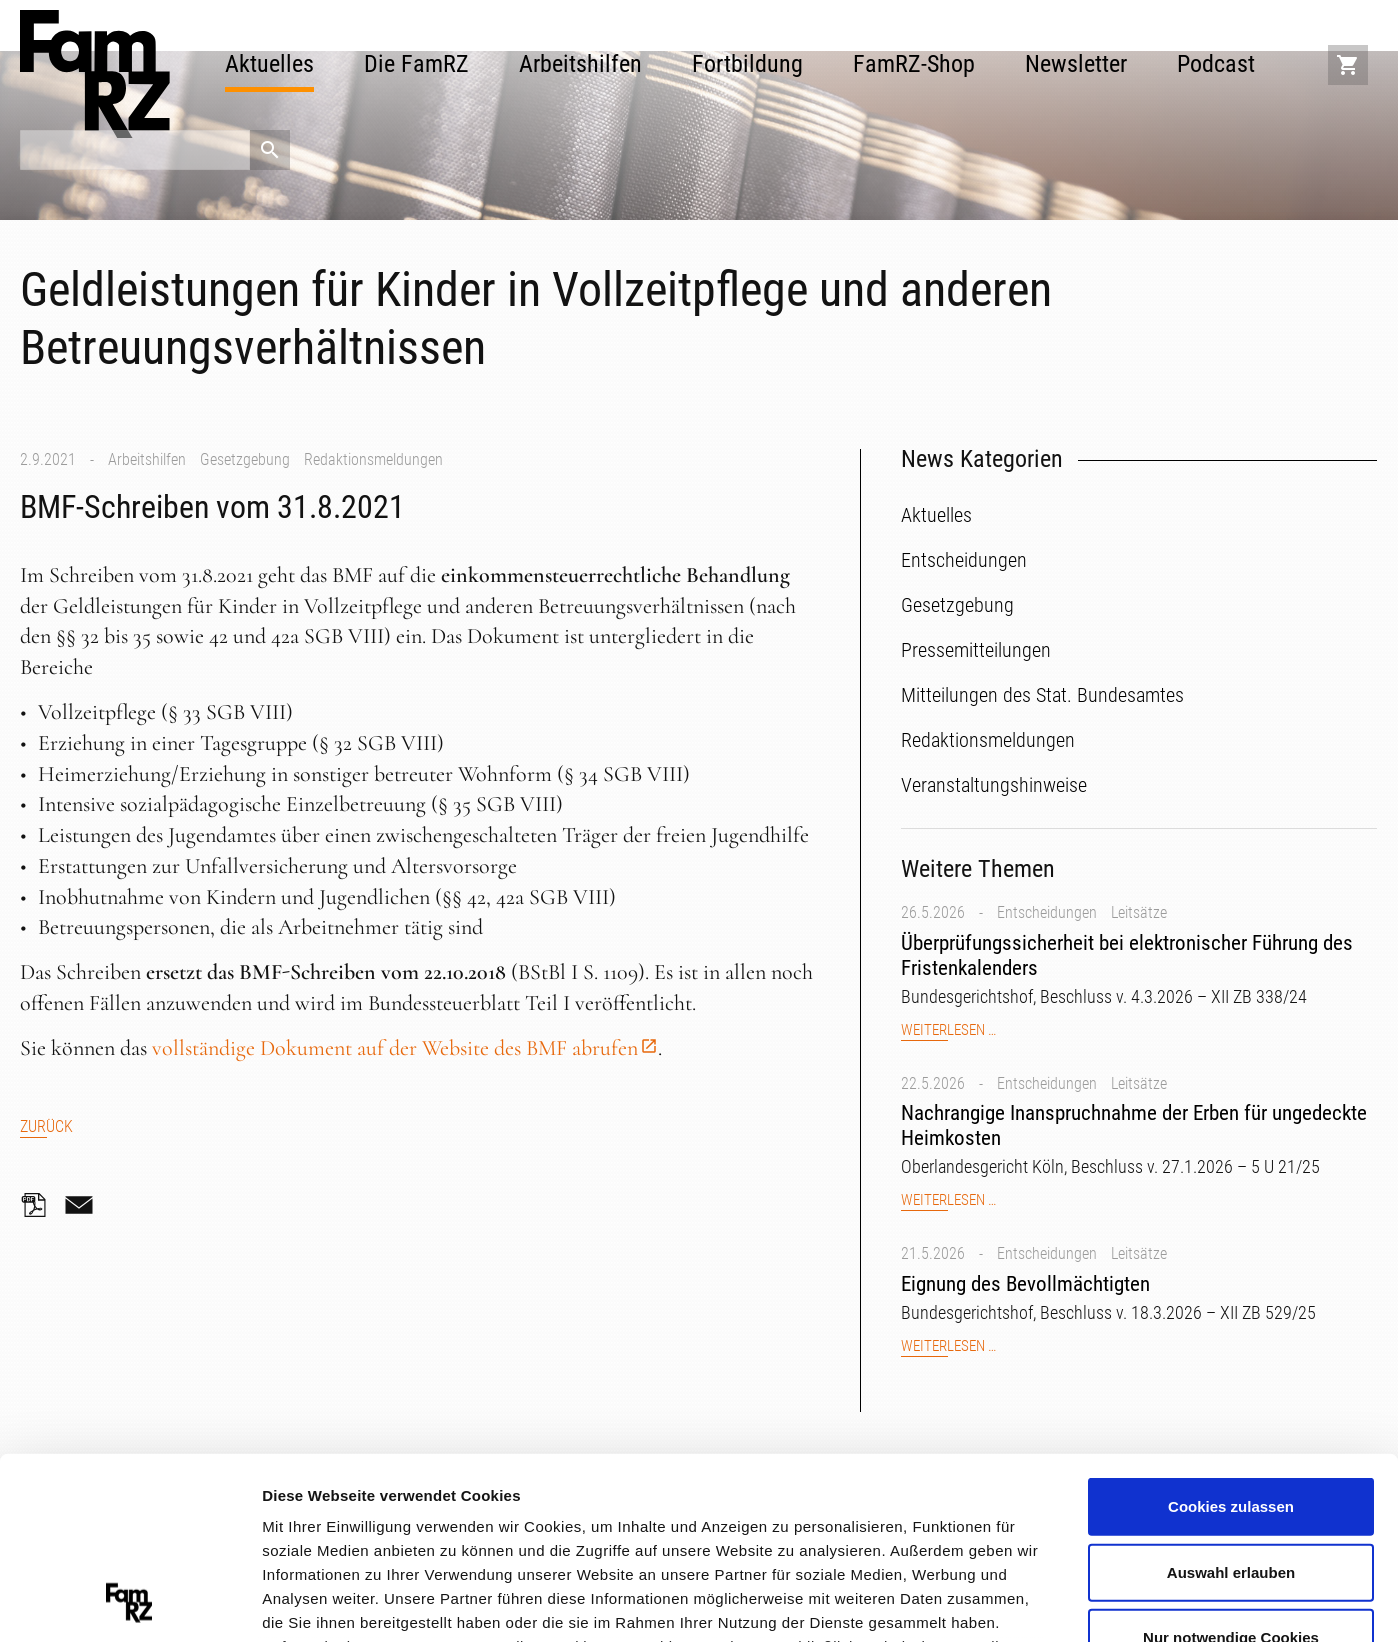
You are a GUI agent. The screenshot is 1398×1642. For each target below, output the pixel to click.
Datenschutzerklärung (600, 1524)
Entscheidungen (1047, 912)
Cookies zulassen (1231, 1336)
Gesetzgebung (245, 459)
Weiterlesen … (948, 1030)
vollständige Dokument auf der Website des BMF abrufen (395, 1048)
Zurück (46, 1126)
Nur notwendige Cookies (1231, 1467)
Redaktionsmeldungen (373, 459)
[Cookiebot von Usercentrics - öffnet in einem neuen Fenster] (129, 1603)
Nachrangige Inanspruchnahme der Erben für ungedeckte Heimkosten (1134, 1125)
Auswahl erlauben (1231, 1401)
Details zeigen (1063, 1601)
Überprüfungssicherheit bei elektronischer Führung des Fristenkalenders (1127, 955)
